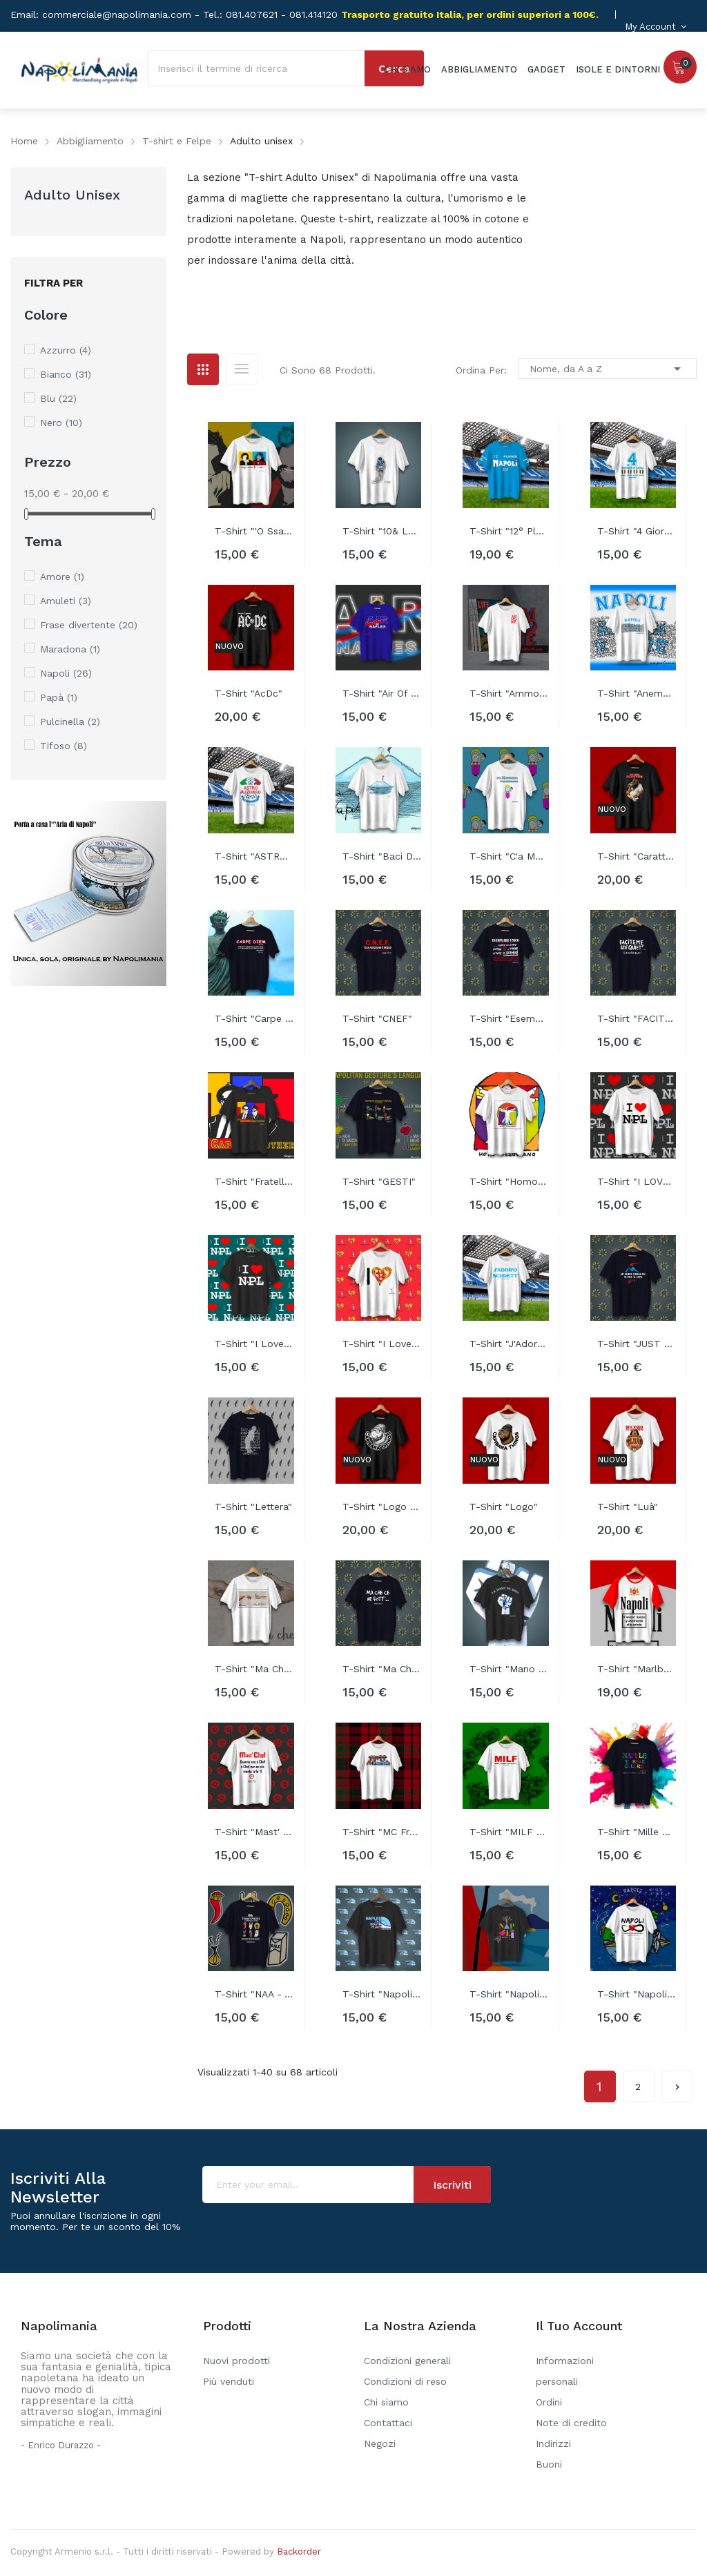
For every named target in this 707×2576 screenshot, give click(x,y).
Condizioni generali (407, 2360)
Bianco (65, 374)
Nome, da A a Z (608, 368)
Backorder (299, 2551)
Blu (58, 398)
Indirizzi (553, 2443)
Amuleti (65, 600)
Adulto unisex (72, 195)
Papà (58, 697)
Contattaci (388, 2422)
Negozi (380, 2443)
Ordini (549, 2402)
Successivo (677, 2082)
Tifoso (63, 745)
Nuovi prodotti (236, 2360)
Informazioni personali (565, 2371)
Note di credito (571, 2422)
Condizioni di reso (405, 2381)
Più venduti (228, 2381)
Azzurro (65, 350)
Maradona (70, 649)
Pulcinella (70, 721)
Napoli (66, 673)
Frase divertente (88, 624)
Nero (61, 422)
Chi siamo (386, 2402)
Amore (62, 576)
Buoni (549, 2464)
